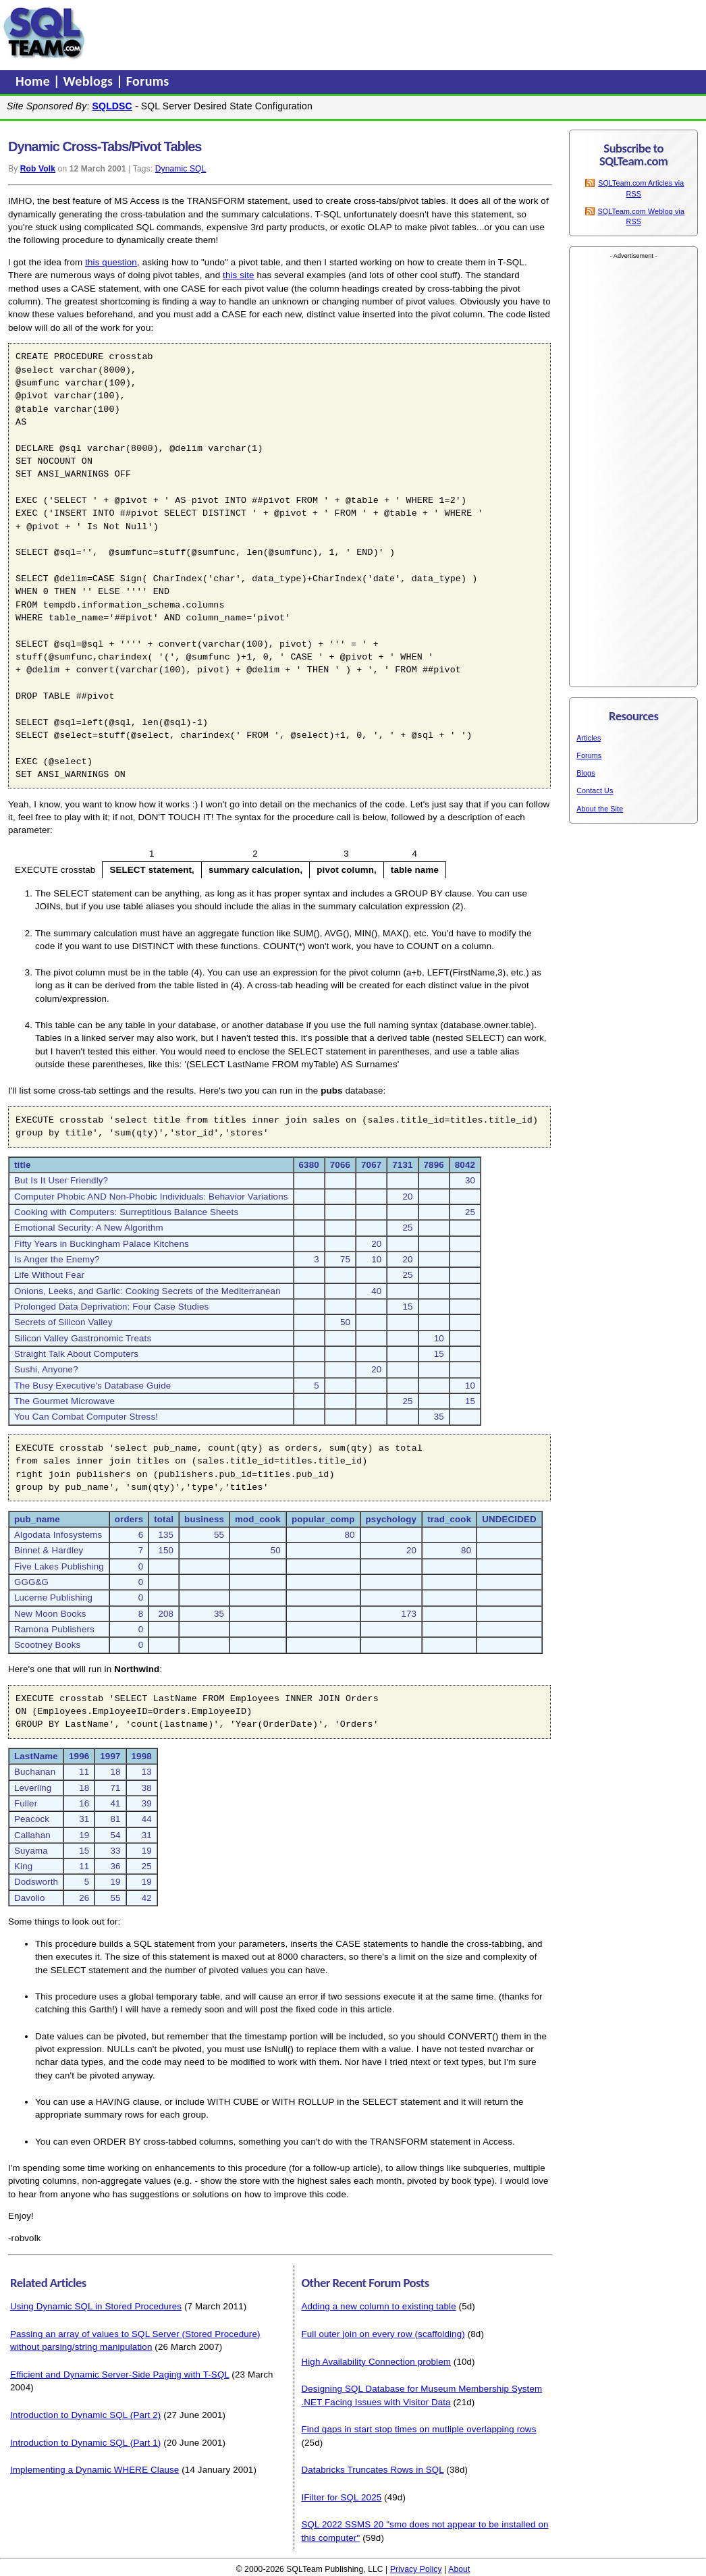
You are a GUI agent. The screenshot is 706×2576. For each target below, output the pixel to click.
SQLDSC (112, 106)
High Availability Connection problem (376, 2362)
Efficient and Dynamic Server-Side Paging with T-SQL (119, 2374)
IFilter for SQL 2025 (341, 2497)
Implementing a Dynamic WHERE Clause (94, 2470)
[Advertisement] (346, 33)
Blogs (585, 773)
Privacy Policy (416, 2569)
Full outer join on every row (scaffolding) (382, 2334)
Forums (147, 81)
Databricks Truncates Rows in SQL (372, 2470)
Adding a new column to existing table (378, 2306)
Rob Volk (37, 168)
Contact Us (594, 790)
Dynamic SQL (181, 168)
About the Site (599, 809)
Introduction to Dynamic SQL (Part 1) (85, 2443)
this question (111, 262)
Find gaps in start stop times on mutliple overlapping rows (418, 2429)
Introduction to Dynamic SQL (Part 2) (85, 2415)
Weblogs (90, 81)
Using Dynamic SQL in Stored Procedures (96, 2306)
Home (34, 81)
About (459, 2569)
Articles (588, 738)
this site (238, 275)
